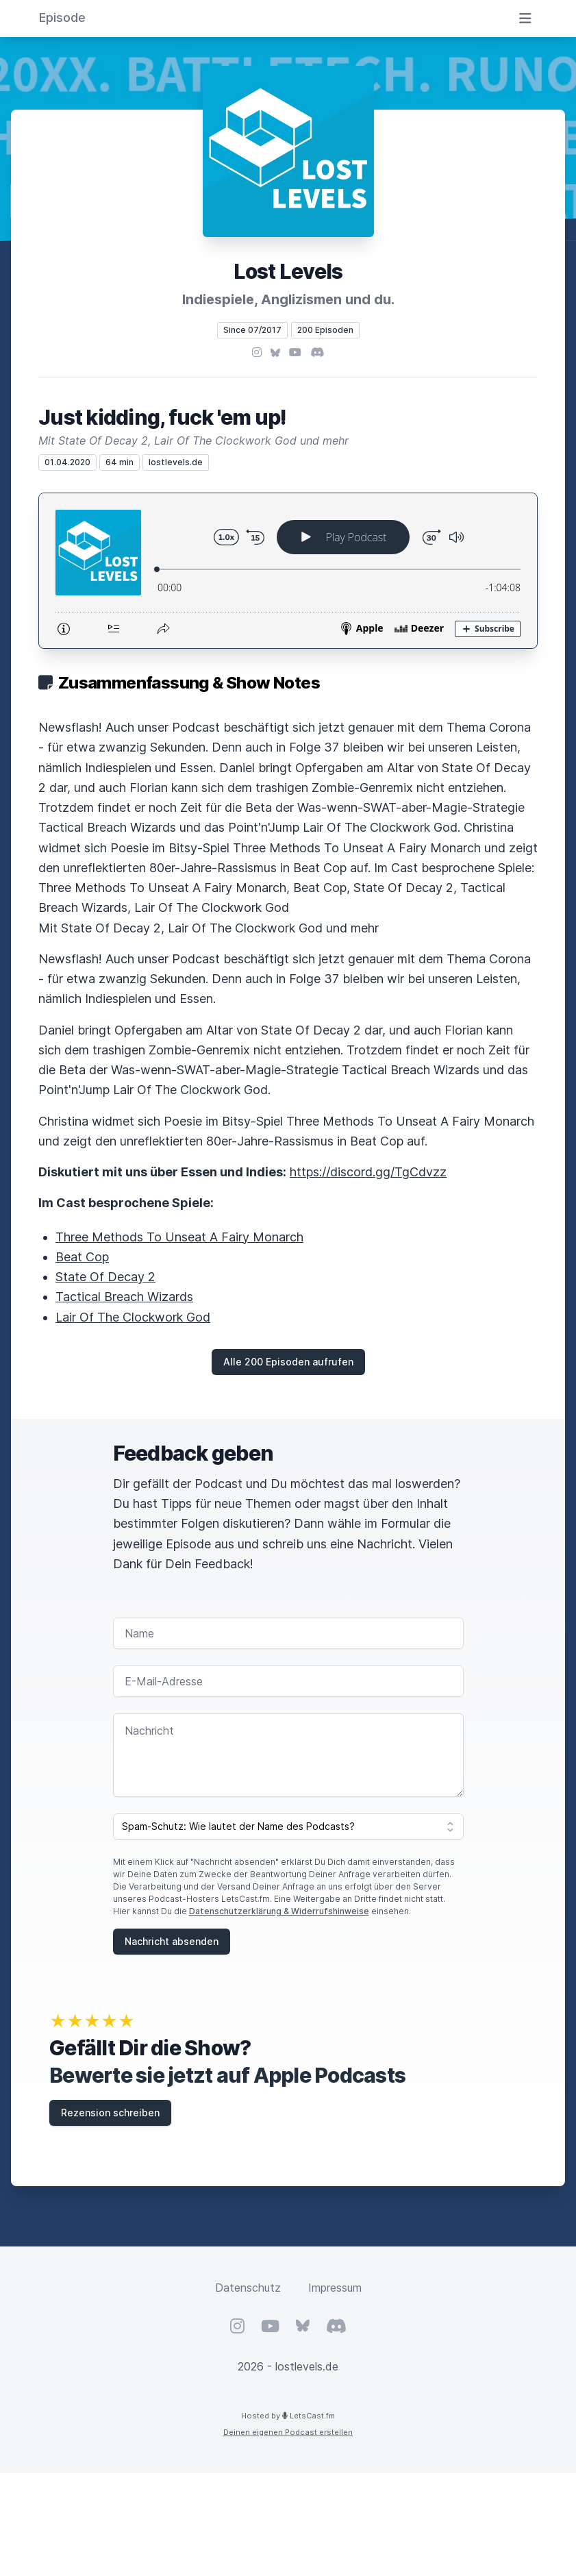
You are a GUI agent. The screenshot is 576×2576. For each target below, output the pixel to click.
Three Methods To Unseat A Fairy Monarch (179, 1237)
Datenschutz (248, 2287)
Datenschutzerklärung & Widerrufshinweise (279, 1911)
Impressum (335, 2287)
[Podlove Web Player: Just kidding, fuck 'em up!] (288, 570)
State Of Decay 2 (105, 1277)
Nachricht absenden (171, 1941)
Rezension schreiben (110, 2112)
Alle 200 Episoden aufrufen (288, 1361)
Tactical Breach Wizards (124, 1296)
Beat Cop (82, 1257)
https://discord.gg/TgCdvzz (368, 1172)
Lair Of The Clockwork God (132, 1317)
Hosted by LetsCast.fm (288, 2415)
